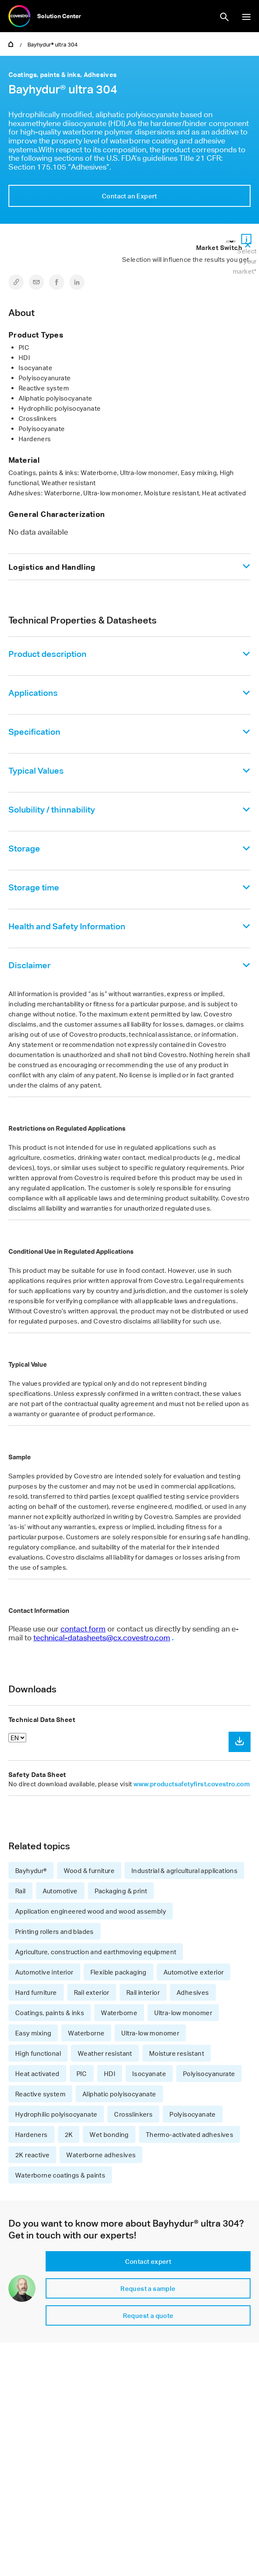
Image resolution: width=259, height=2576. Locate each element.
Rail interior (143, 1992)
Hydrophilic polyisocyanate (56, 2114)
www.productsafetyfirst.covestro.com (192, 1784)
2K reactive (32, 2155)
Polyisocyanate (192, 2114)
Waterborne (119, 2012)
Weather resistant (105, 2053)
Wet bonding (109, 2134)
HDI (109, 2073)
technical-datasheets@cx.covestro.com (101, 1637)
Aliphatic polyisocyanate (119, 2094)
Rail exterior (91, 1992)
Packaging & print (121, 1891)
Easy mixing (33, 2033)
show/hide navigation (246, 16)
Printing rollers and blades (54, 1931)
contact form (83, 1628)
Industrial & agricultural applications (184, 1870)
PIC (81, 2073)
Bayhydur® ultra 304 (52, 44)
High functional (38, 2053)
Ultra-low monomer (183, 2012)
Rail (20, 1891)
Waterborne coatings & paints (60, 2175)
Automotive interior (44, 1972)
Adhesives (193, 1992)
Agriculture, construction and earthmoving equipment (95, 1951)
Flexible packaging (118, 1972)
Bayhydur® (31, 1870)
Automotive (60, 1891)
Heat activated (37, 2073)
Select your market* (245, 261)
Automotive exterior (194, 1972)
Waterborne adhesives (101, 2155)
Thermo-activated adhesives (189, 2134)
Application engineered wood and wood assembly (90, 1911)
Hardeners (31, 2134)
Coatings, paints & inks (49, 2012)
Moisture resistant (176, 2053)
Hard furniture (36, 1992)
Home (11, 43)
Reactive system (40, 2094)
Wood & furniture (89, 1870)
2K (69, 2134)
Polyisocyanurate (209, 2073)
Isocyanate (149, 2073)
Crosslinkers (133, 2114)
